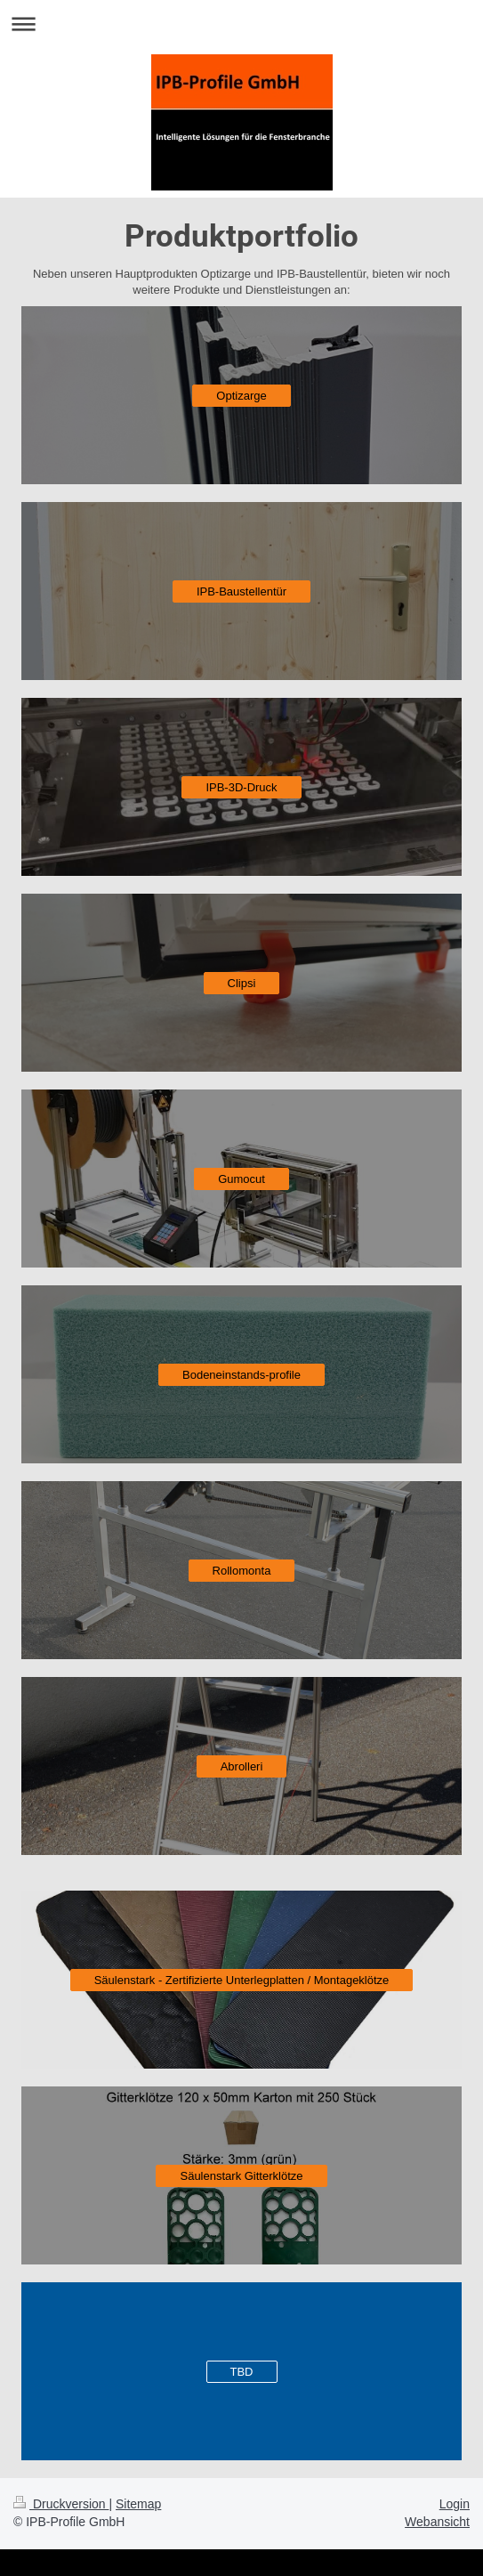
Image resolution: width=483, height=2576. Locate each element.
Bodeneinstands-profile (241, 1374)
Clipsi (242, 983)
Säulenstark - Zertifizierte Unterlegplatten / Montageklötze (242, 1980)
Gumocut (241, 1179)
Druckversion (61, 2504)
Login (454, 2504)
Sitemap (138, 2504)
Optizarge (241, 395)
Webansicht (437, 2522)
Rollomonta (242, 1570)
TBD (242, 2371)
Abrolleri (242, 1766)
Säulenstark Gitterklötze (241, 2176)
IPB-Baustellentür (241, 591)
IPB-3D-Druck (241, 787)
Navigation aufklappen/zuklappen (241, 23)
